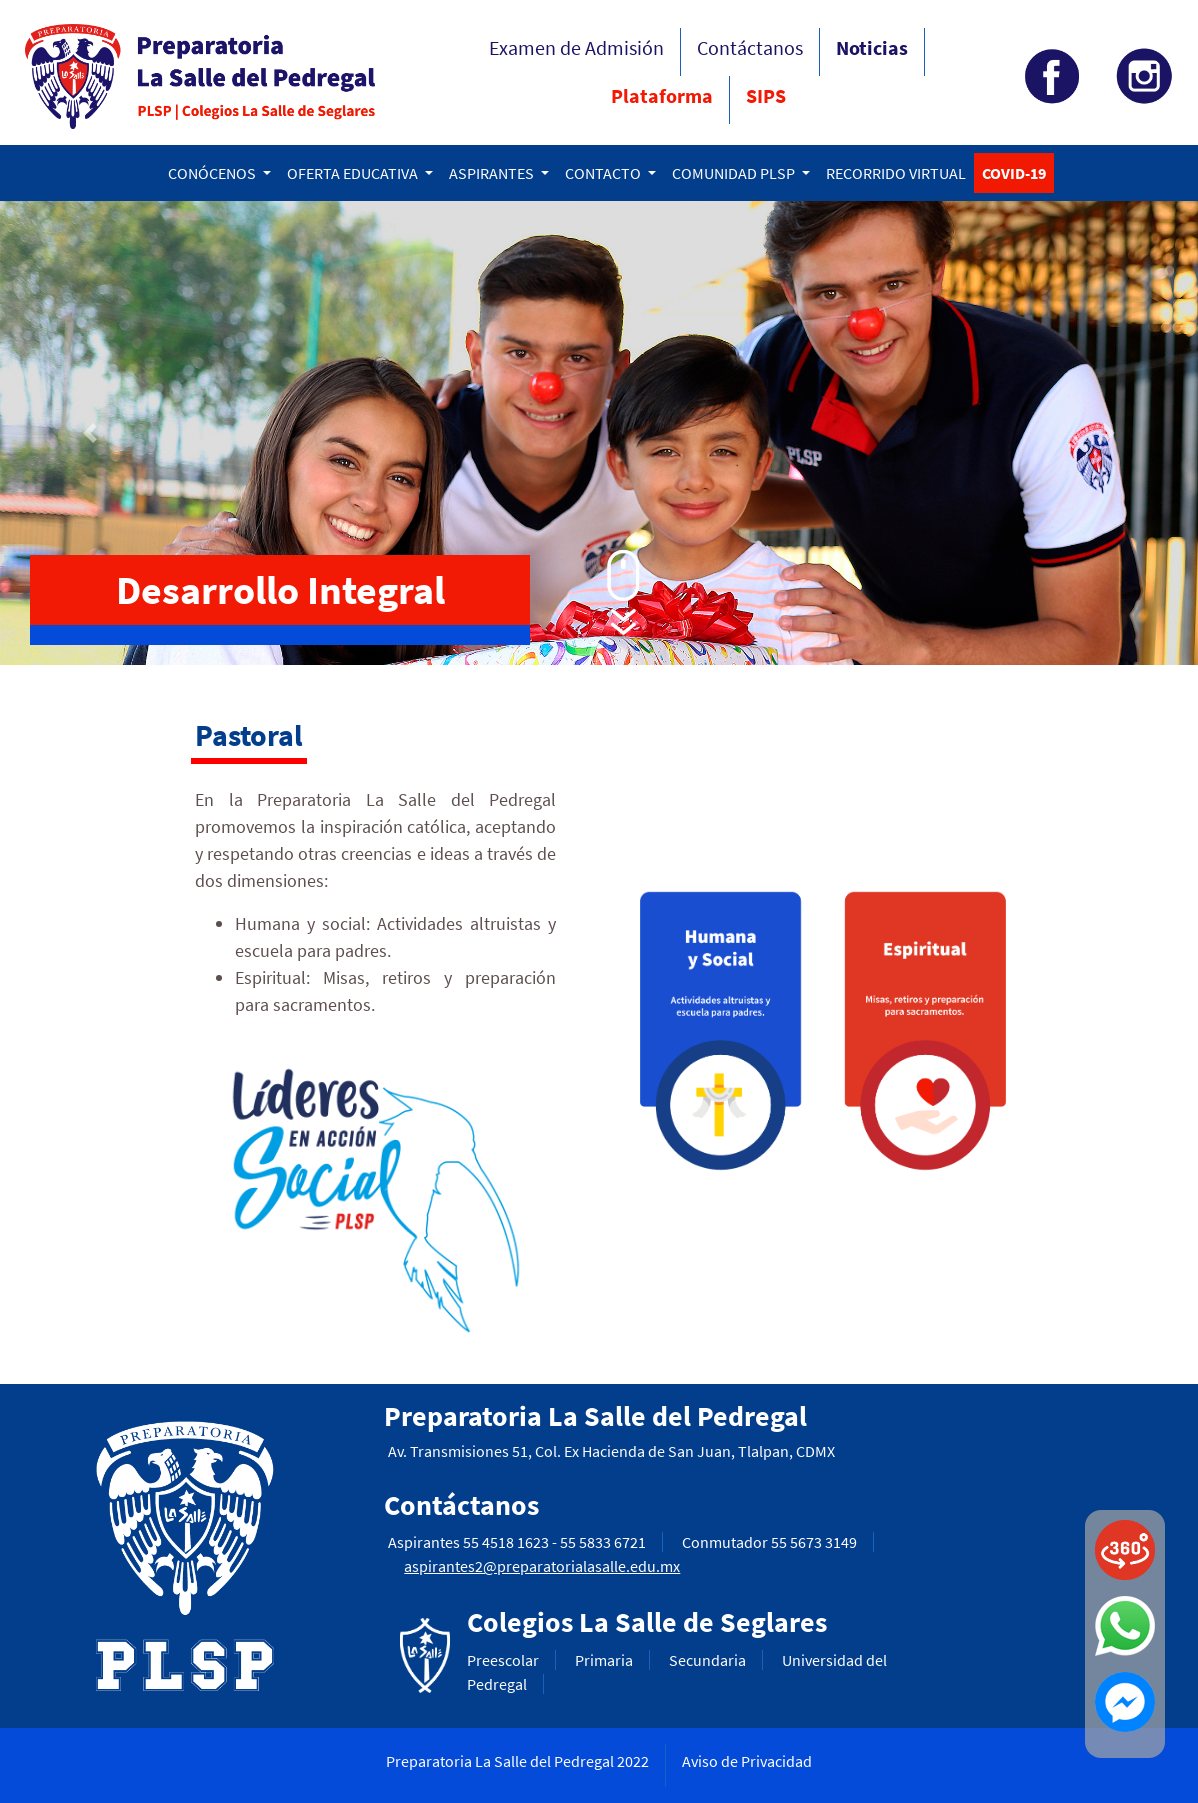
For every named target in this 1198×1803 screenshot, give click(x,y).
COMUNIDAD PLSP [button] (735, 173)
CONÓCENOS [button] (213, 173)
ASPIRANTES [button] (493, 173)
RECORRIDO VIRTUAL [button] (896, 173)
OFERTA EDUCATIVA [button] (354, 173)
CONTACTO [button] (604, 173)
